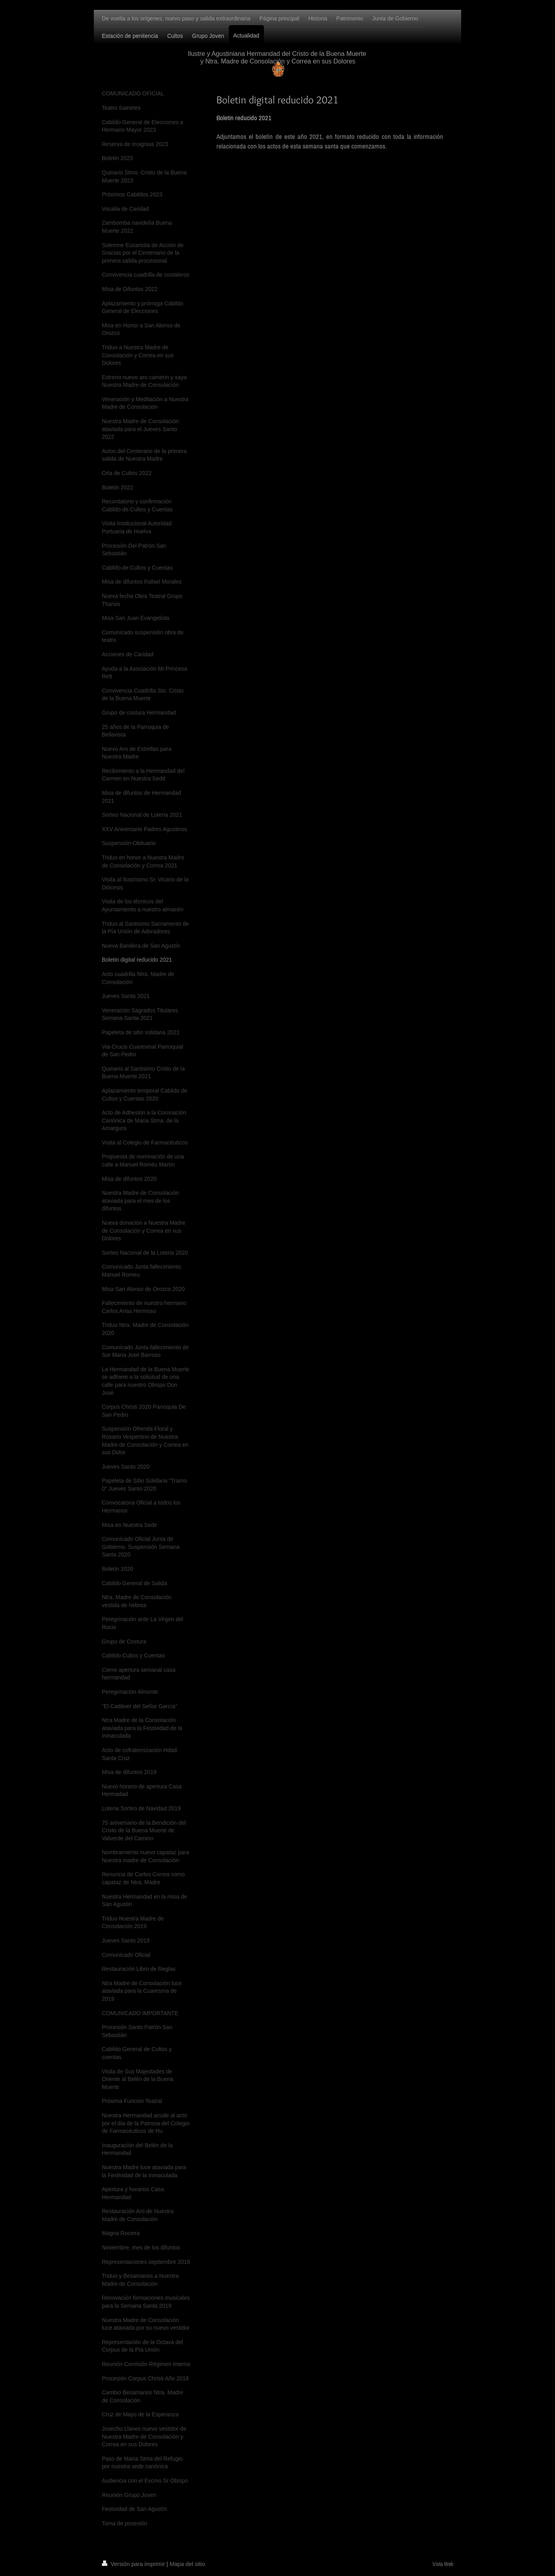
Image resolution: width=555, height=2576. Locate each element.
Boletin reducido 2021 (244, 118)
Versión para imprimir (134, 2564)
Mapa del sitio (187, 2564)
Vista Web (442, 2564)
